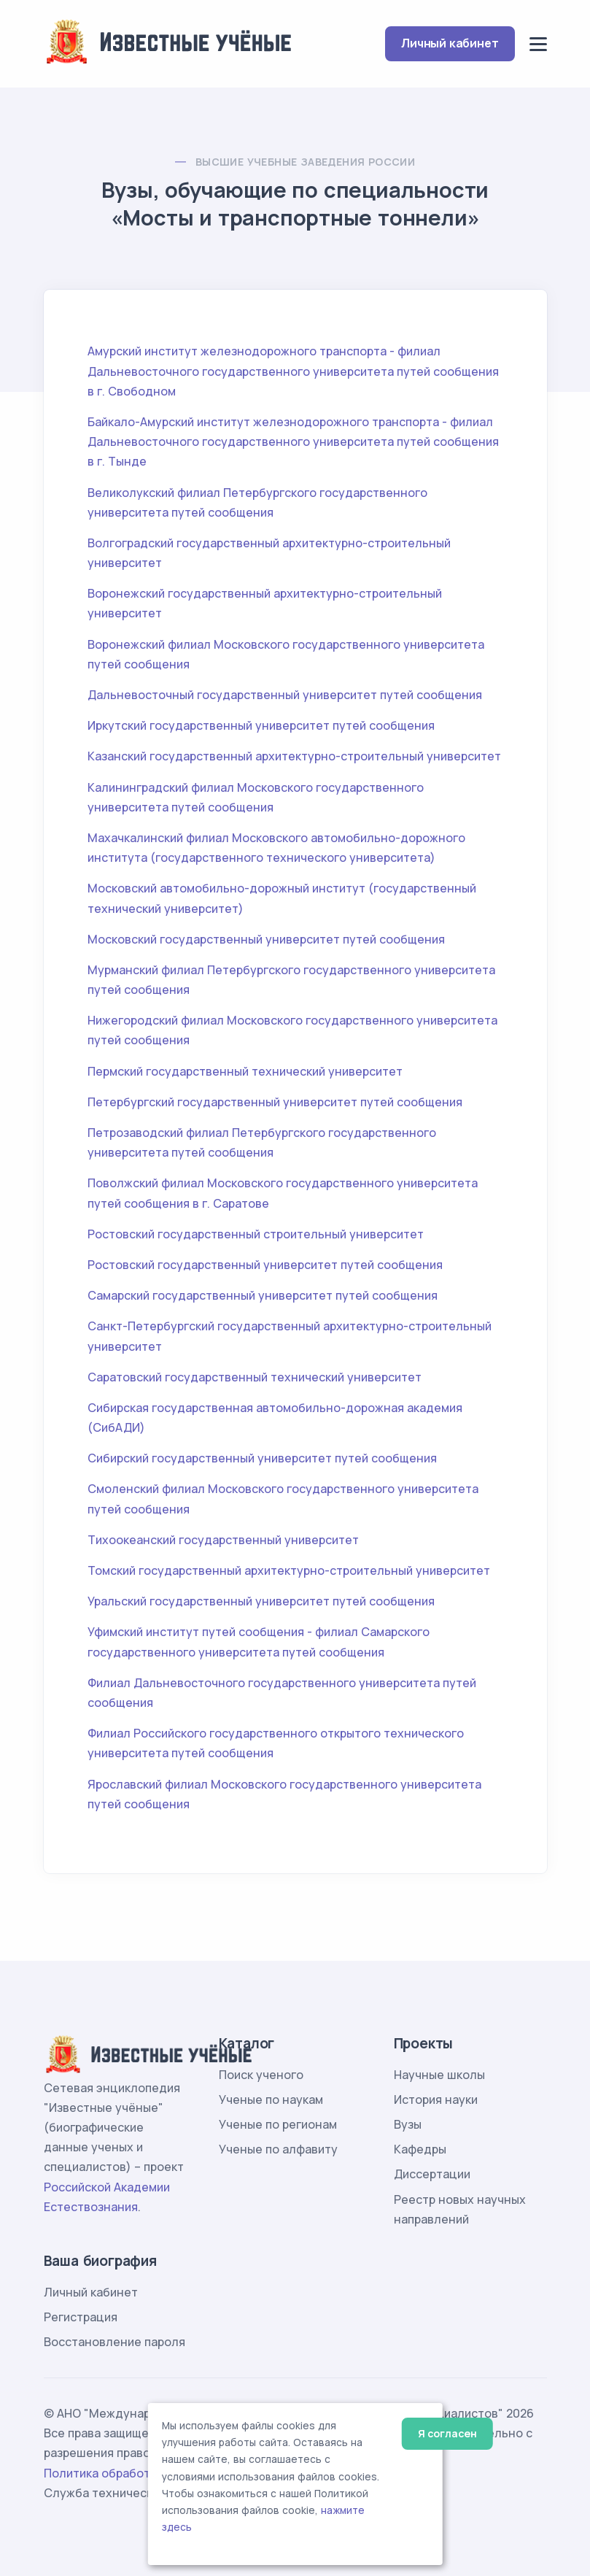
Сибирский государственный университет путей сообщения (262, 1458)
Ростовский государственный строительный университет (256, 1234)
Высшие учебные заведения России (305, 162)
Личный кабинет (449, 43)
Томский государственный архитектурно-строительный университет (289, 1570)
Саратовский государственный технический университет (255, 1377)
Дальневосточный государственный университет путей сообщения (285, 695)
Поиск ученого (261, 2075)
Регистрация (80, 2317)
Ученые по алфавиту (278, 2149)
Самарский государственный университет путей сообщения (263, 1295)
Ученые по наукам (271, 2099)
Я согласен (447, 2433)
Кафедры (420, 2149)
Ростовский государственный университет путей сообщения (265, 1265)
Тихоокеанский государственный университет (223, 1540)
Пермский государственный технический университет (245, 1071)
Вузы (408, 2124)
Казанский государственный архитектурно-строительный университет (294, 756)
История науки (436, 2099)
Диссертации (432, 2174)
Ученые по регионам (278, 2124)
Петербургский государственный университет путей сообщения (275, 1102)
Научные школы (439, 2075)
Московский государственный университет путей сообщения (266, 939)
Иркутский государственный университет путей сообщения (261, 725)
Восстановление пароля (114, 2342)
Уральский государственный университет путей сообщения (261, 1601)
